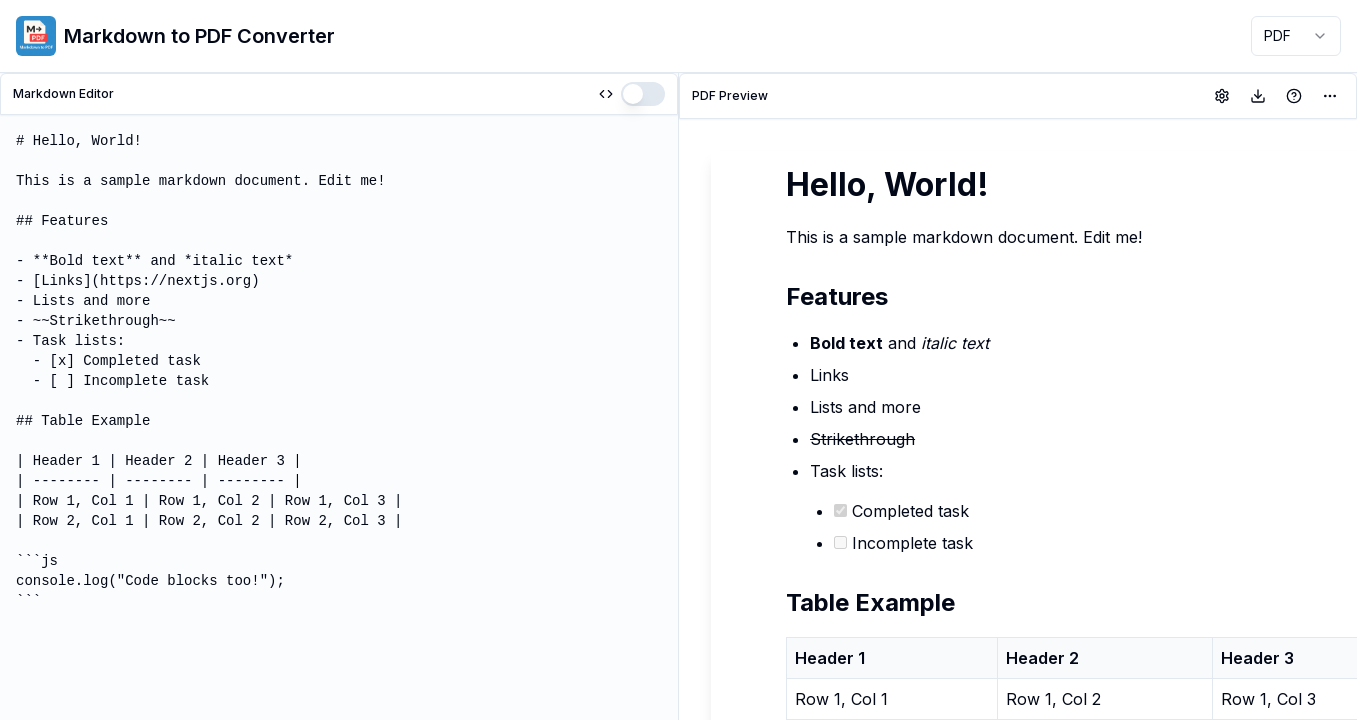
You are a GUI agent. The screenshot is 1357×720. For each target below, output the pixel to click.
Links (829, 375)
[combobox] (1296, 36)
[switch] (643, 94)
